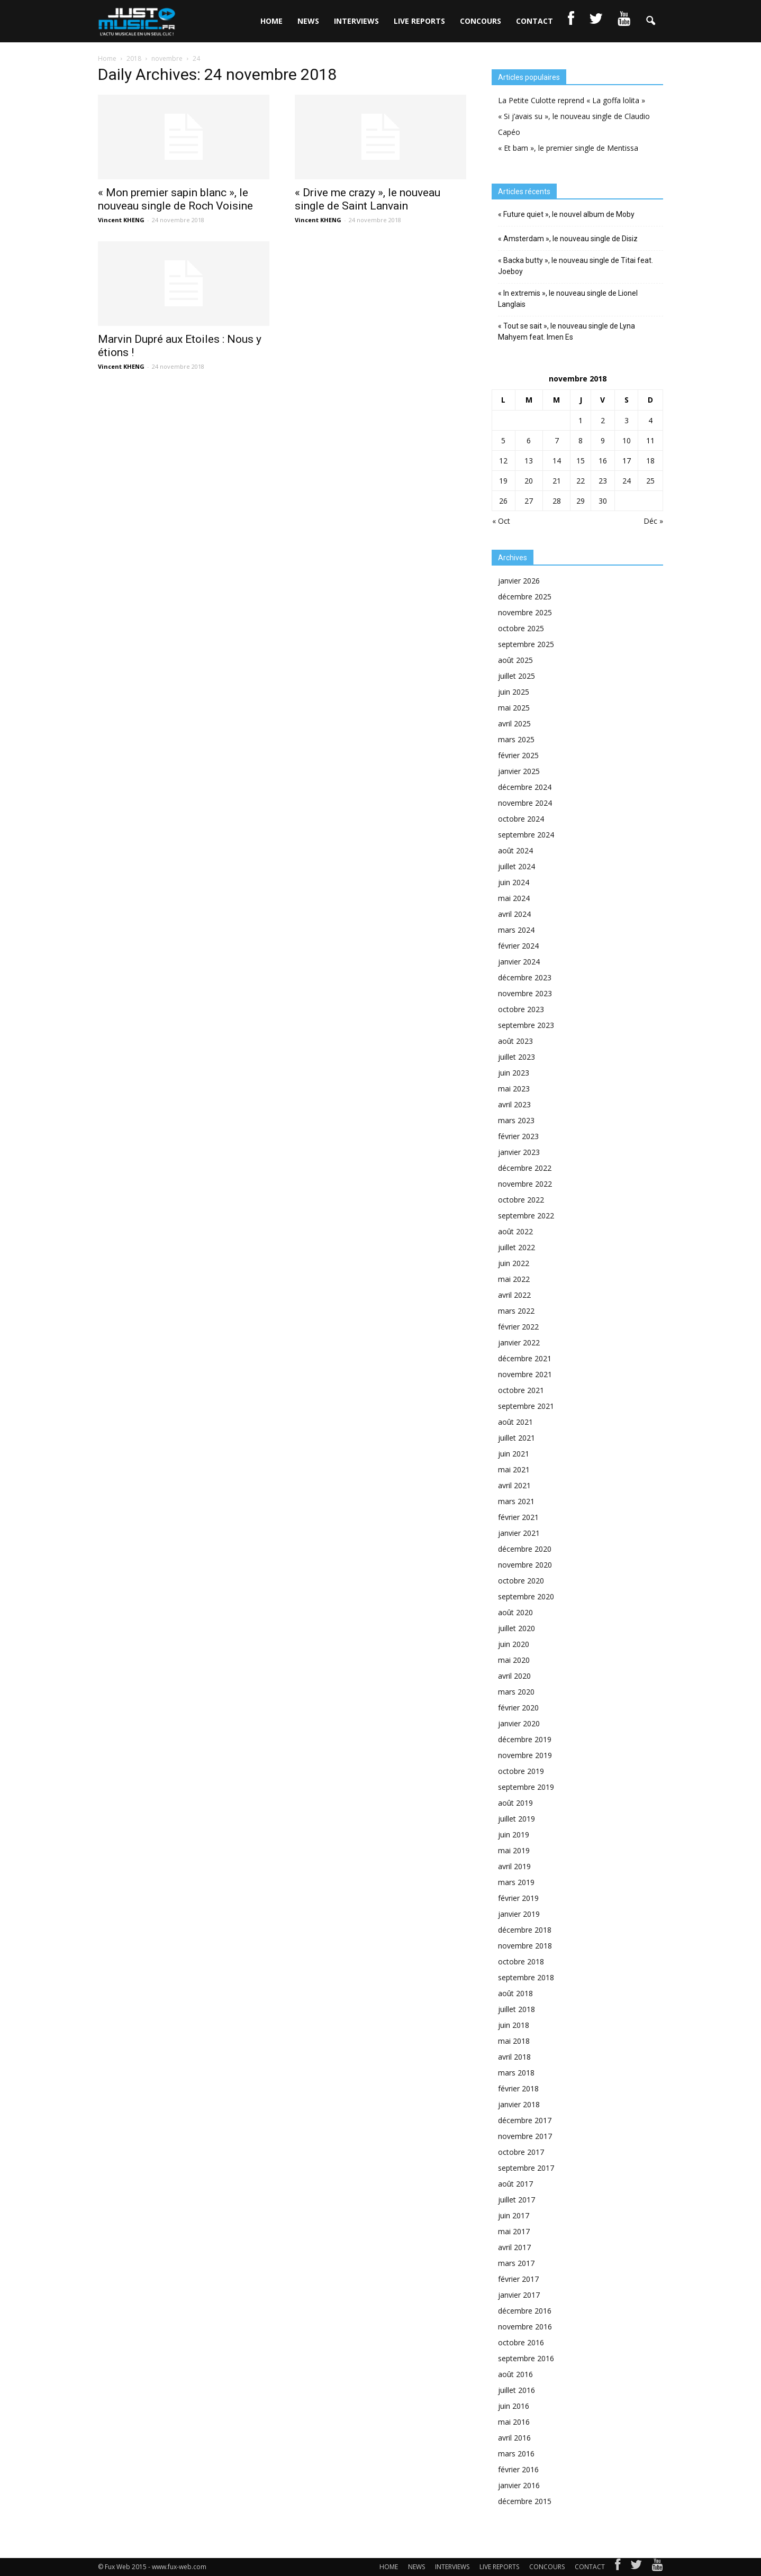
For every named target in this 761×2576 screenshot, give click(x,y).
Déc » (653, 521)
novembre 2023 (525, 993)
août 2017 (515, 2184)
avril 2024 (514, 914)
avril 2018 (514, 2057)
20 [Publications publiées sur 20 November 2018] (528, 481)
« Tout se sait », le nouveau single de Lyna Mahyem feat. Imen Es (566, 331)
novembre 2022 (525, 1184)
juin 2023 (513, 1073)
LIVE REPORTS (419, 21)
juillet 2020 (516, 1628)
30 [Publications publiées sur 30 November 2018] (603, 501)
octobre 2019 (521, 1771)
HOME (271, 21)
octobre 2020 (521, 1581)
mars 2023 (516, 1120)
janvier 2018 (519, 2104)
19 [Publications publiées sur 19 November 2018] (503, 481)
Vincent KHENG (121, 220)
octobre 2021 (521, 1390)
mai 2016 (514, 2422)
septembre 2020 (526, 1596)
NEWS (308, 21)
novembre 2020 (525, 1565)
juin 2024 (513, 882)
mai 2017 (514, 2231)
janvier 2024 (519, 962)
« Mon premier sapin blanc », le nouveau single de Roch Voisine (175, 199)
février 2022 (518, 1327)
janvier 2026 (519, 581)
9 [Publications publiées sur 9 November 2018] (603, 440)
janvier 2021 (519, 1533)
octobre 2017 (521, 2152)
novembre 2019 (525, 1755)
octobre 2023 (521, 1009)
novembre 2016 (525, 2327)
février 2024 (518, 946)
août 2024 (515, 850)
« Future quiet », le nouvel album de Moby (566, 214)
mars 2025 (516, 739)
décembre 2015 (524, 2501)
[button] (650, 21)
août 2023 (515, 1041)
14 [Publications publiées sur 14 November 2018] (556, 461)
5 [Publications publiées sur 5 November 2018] (503, 440)
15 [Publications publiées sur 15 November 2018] (580, 461)
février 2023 (518, 1136)
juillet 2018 (516, 2009)
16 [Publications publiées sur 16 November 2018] (603, 461)
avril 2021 (514, 1485)
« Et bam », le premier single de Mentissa (568, 148)
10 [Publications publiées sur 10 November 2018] (626, 440)
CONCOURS (480, 21)
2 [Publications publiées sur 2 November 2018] (603, 420)
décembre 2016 (524, 2311)
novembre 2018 (525, 1946)
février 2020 (518, 1708)
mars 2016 (516, 2453)
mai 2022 (514, 1279)
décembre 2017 (524, 2120)
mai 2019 (514, 1850)
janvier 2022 (519, 1342)
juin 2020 (513, 1644)
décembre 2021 (524, 1358)
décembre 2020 (524, 1549)
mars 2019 (516, 1882)
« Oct (501, 521)
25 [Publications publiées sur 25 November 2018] (650, 481)
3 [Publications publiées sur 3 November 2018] (626, 420)
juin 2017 (513, 2215)
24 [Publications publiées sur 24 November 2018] (626, 481)
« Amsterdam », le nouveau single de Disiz (568, 238)
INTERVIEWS (356, 21)
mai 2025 (514, 708)
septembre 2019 (526, 1787)
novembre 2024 (525, 803)
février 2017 (518, 2279)
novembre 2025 (525, 612)
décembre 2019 (524, 1739)
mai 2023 (514, 1089)
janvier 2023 (519, 1152)
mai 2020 (514, 1660)
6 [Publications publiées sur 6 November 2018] (529, 440)
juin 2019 (513, 1834)
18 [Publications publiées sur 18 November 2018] (650, 461)
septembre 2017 (526, 2168)
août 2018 (515, 1993)
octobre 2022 (521, 1200)
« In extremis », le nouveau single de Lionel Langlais (568, 298)
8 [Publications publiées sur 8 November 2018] (580, 440)
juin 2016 (513, 2406)
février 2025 (518, 755)
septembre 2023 (526, 1025)
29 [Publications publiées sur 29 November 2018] (580, 501)
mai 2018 (514, 2041)
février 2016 (518, 2469)
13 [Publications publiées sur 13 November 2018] (528, 461)
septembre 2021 (526, 1406)
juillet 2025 (516, 676)
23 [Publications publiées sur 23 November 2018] (603, 481)
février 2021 (518, 1517)
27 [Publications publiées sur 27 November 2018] (528, 501)
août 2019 (515, 1803)
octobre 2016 (521, 2342)
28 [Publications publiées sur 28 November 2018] (556, 501)
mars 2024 (516, 930)
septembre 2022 (526, 1215)
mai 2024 (514, 898)
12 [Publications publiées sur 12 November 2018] (503, 461)
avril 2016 (514, 2438)
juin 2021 (513, 1454)
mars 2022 (516, 1311)
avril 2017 (514, 2247)
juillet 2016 (516, 2390)
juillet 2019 (516, 1819)
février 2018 (518, 2088)
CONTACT (534, 21)
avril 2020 (514, 1676)
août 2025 (515, 660)
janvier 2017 (519, 2295)
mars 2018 (516, 2073)
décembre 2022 (524, 1168)
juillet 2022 (516, 1247)
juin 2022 (513, 1263)
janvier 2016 (519, 2485)
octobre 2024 (521, 819)
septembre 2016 (526, 2358)
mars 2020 (516, 1692)
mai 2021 (514, 1469)
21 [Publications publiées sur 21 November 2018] (556, 481)
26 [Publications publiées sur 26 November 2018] (503, 501)
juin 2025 (513, 692)
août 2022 (515, 1231)
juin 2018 (513, 2025)
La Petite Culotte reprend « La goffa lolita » (571, 100)
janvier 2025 (519, 771)
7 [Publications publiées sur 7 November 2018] (557, 440)
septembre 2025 (526, 644)
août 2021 (515, 1422)
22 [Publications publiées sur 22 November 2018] (580, 481)
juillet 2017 (516, 2200)
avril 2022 (514, 1295)
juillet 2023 (516, 1057)
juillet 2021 (516, 1438)
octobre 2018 (521, 1961)
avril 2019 (514, 1866)
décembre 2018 (524, 1930)
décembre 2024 (524, 787)
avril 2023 (514, 1104)
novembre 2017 (525, 2136)
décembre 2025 (524, 596)
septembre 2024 (526, 835)
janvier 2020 (519, 1723)
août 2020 (515, 1612)
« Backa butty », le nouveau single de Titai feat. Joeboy (575, 266)
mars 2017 (516, 2263)
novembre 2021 (525, 1374)
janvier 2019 (519, 1914)
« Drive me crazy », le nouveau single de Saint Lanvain (367, 199)
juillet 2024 (516, 866)
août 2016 (515, 2374)
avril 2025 (514, 723)
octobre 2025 (521, 628)
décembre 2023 (524, 977)
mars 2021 (516, 1501)
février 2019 (518, 1898)
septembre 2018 (526, 1977)
